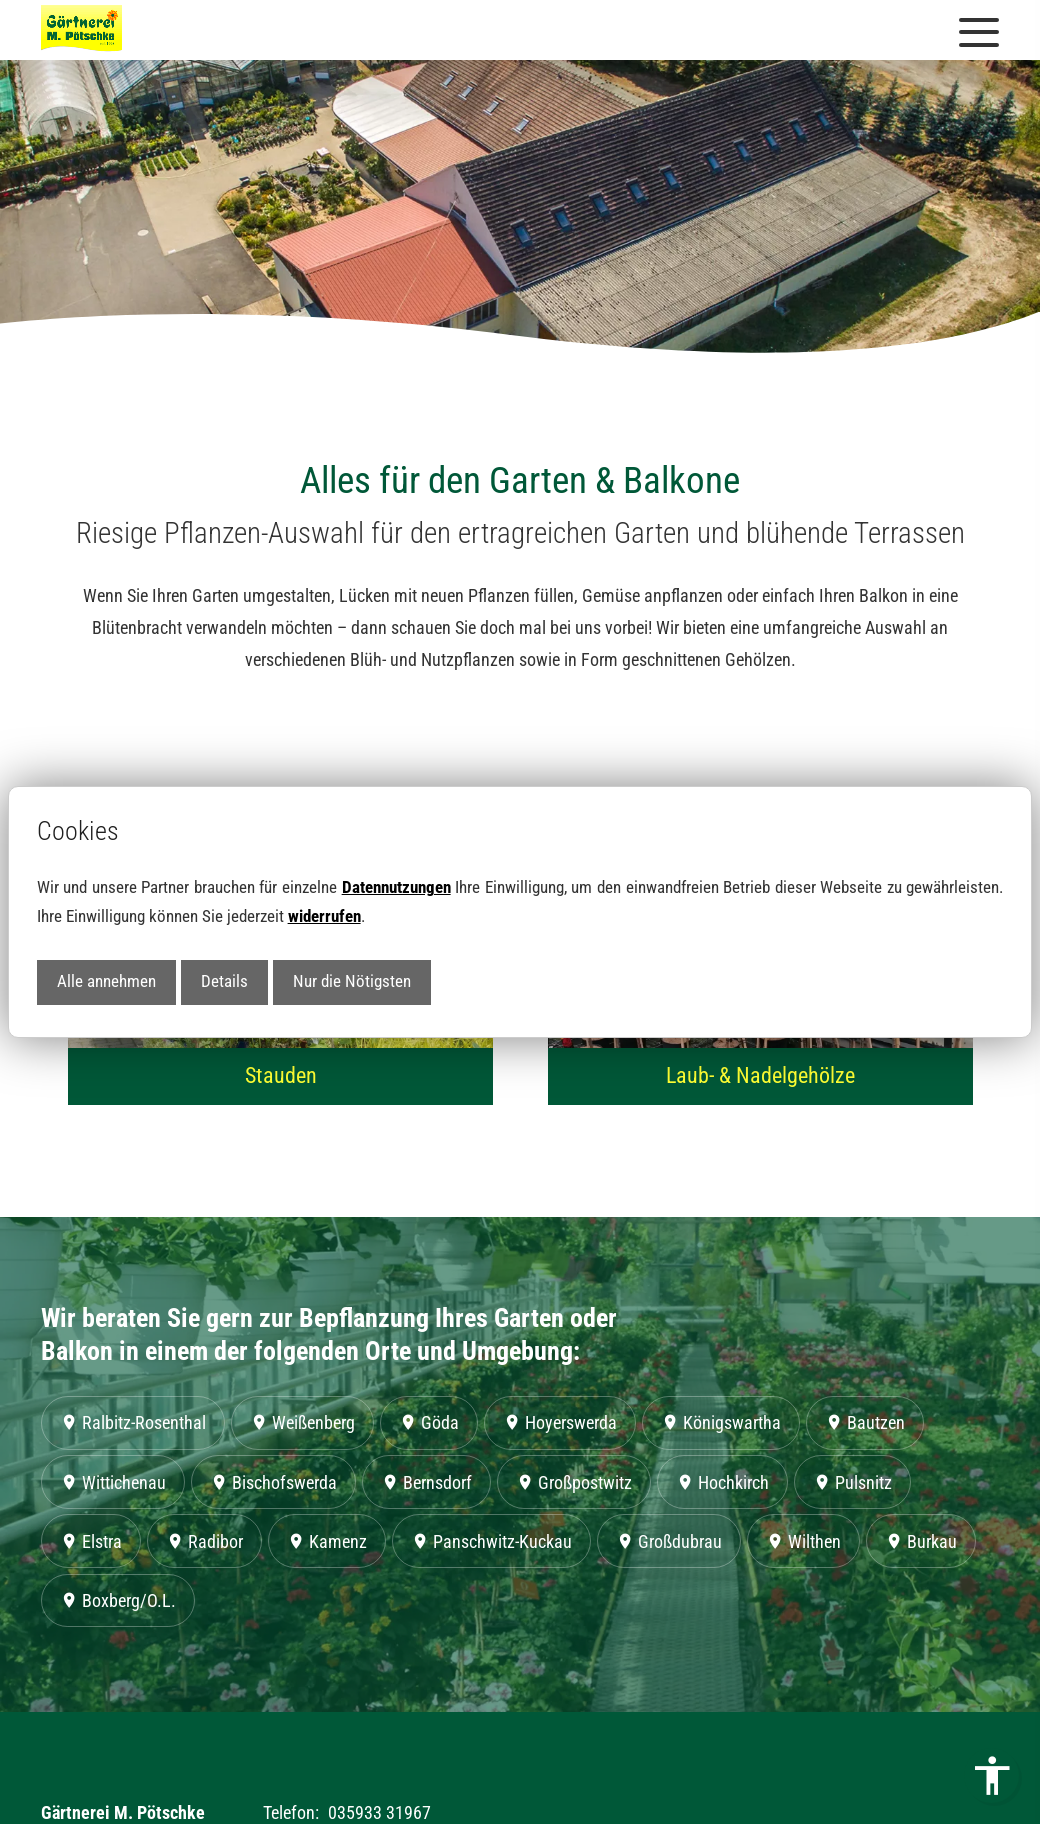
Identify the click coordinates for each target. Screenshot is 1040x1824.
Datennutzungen (396, 887)
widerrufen (324, 916)
